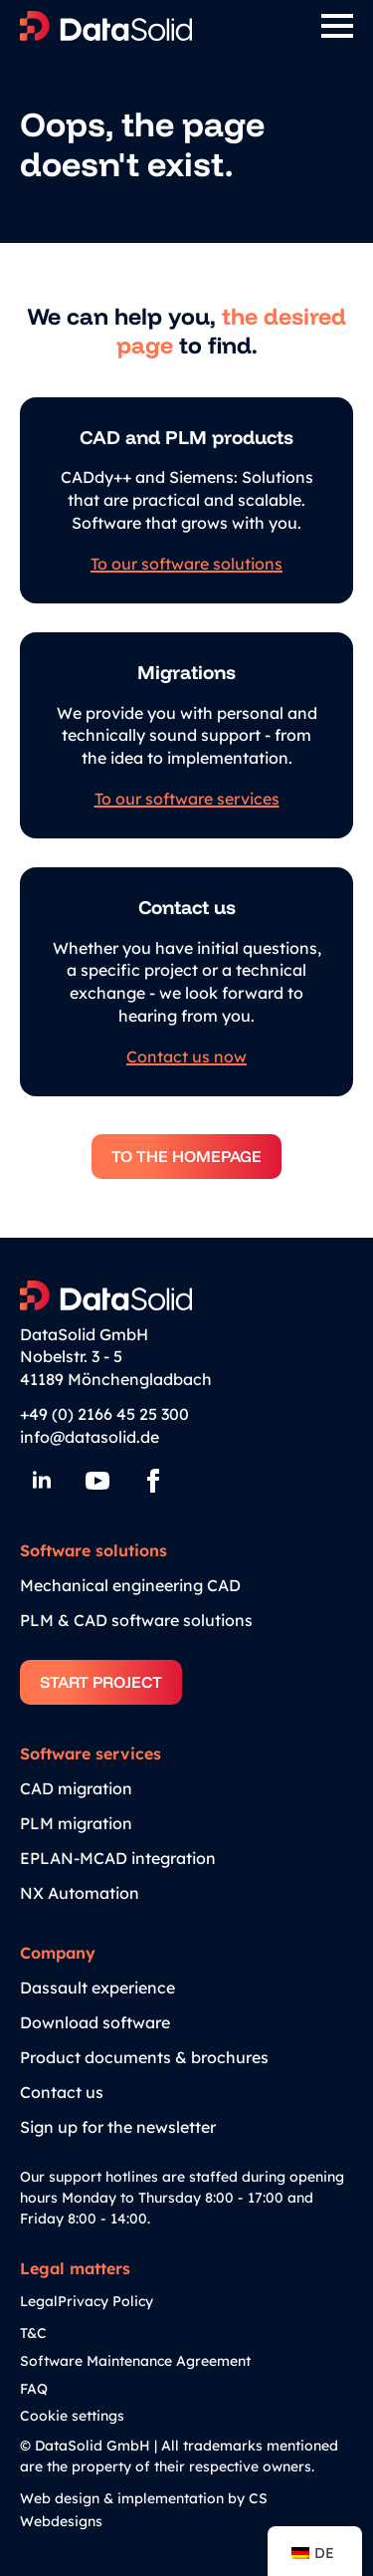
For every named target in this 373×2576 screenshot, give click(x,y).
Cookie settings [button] (72, 2416)
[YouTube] (97, 1481)
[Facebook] (153, 1481)
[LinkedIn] (42, 1481)
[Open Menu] (337, 26)
